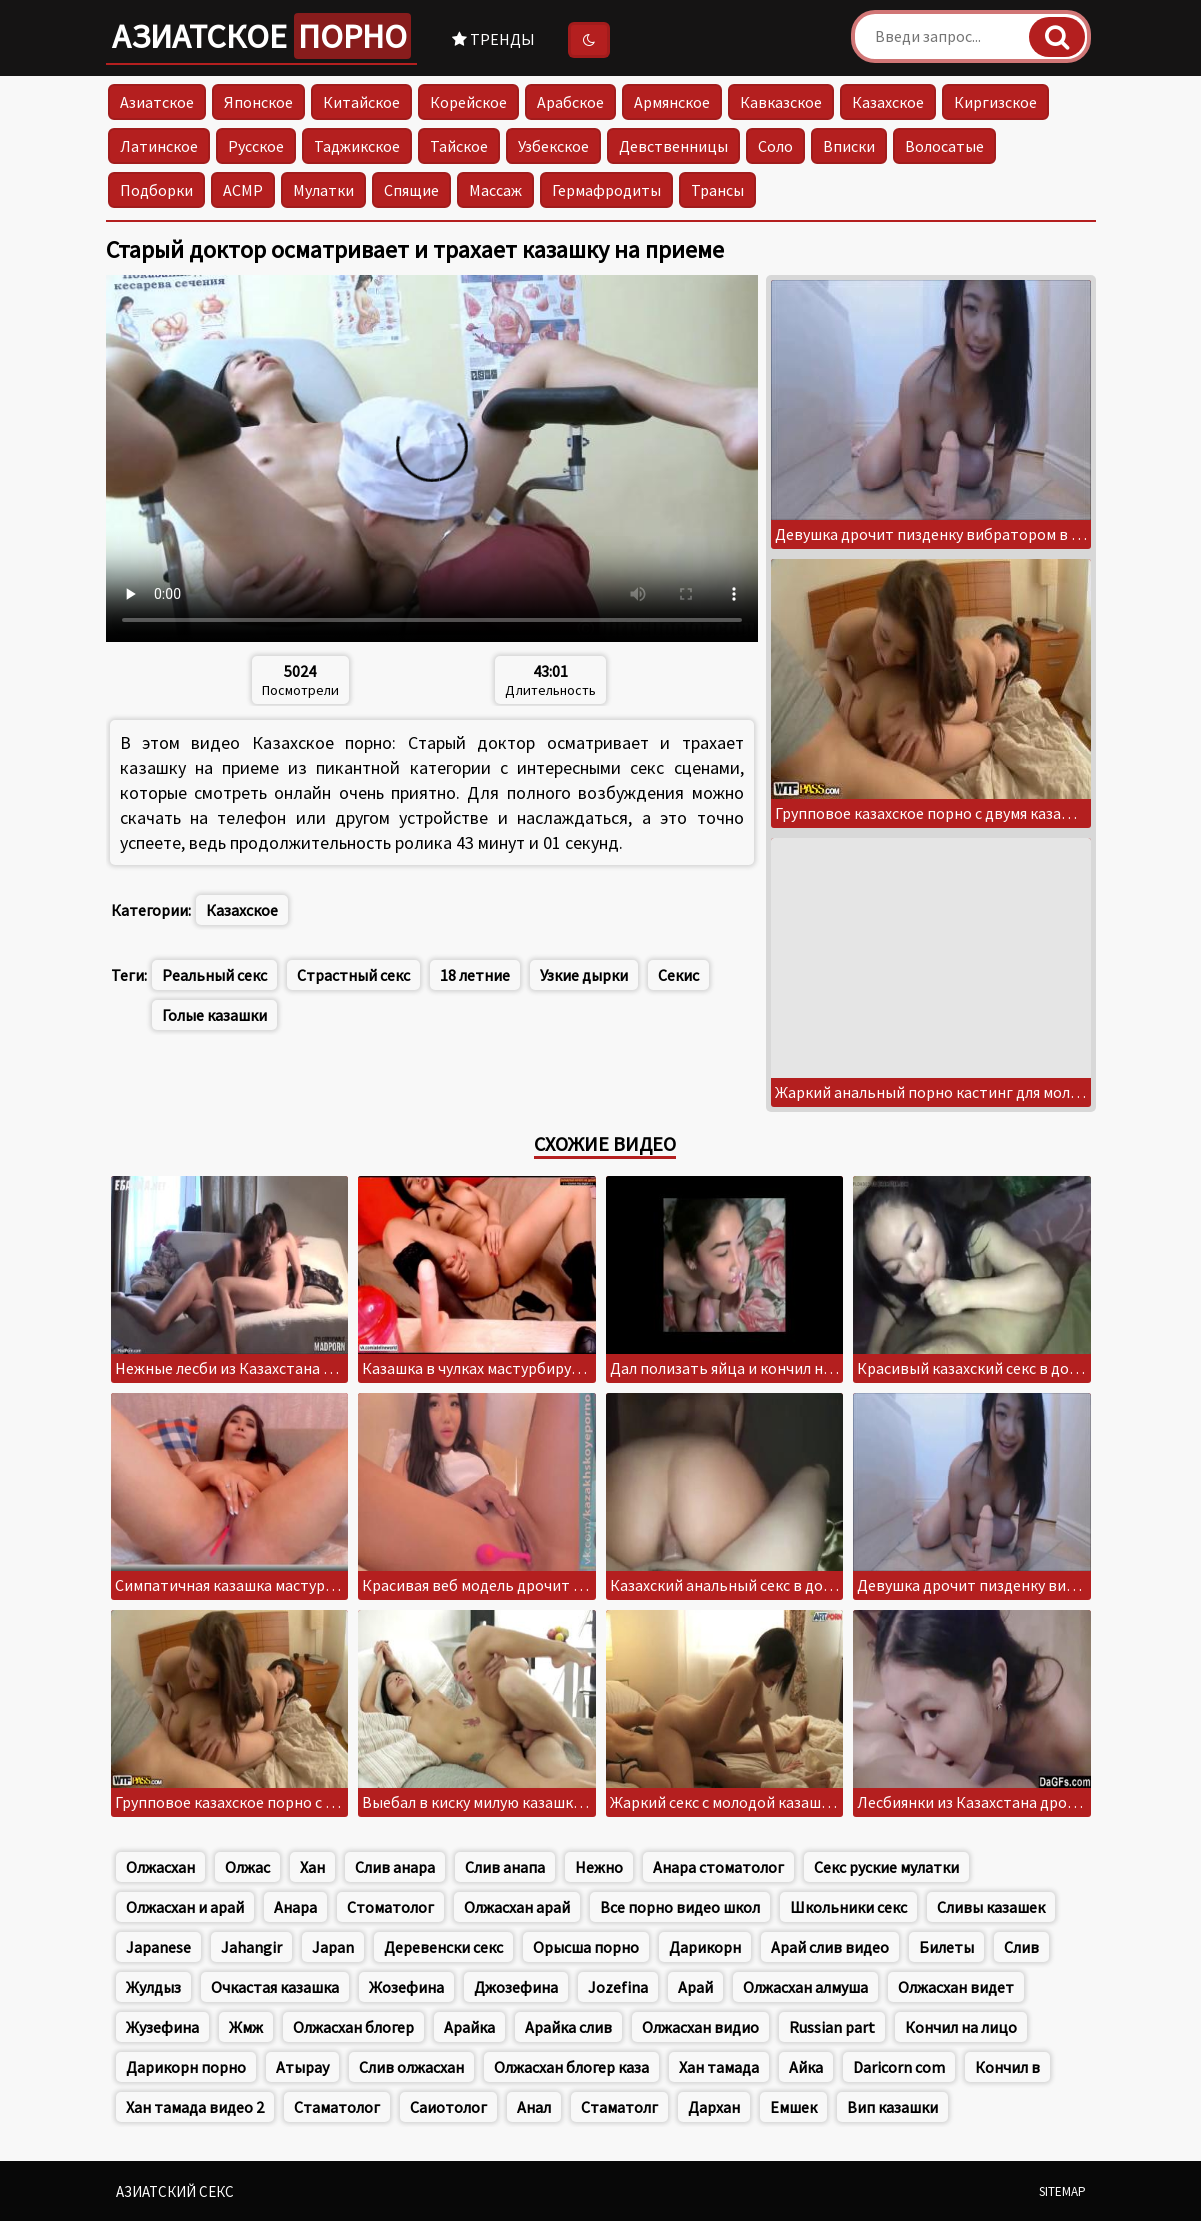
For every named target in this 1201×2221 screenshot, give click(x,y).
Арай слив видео (830, 1947)
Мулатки (323, 190)
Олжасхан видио (700, 2027)
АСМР (243, 190)
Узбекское (553, 146)
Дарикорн (705, 1947)
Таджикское (357, 146)
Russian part (832, 2027)
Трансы (717, 190)
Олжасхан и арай (185, 1907)
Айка (806, 2067)
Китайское (361, 102)
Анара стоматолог (718, 1867)
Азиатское (261, 36)
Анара (295, 1907)
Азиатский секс (175, 2191)
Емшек (793, 2107)
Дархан (714, 2107)
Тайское (459, 146)
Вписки (849, 146)
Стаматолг (619, 2107)
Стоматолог (390, 1907)
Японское (258, 102)
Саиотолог (448, 2107)
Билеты (946, 1947)
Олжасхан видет (956, 1987)
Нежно (599, 1867)
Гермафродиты (606, 190)
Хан (312, 1867)
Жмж (246, 2027)
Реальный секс (214, 975)
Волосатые (944, 146)
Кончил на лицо (961, 2027)
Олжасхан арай (517, 1907)
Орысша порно (586, 1947)
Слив (1021, 1947)
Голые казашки (214, 1015)
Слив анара (395, 1867)
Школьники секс (848, 1907)
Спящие (411, 190)
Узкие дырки (584, 975)
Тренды (493, 39)
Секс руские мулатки (886, 1867)
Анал (534, 2107)
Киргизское (995, 102)
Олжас (247, 1867)
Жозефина (406, 1987)
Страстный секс (353, 975)
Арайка (469, 2027)
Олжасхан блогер (353, 2027)
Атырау (302, 2067)
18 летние (475, 975)
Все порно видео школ (680, 1907)
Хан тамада (719, 2067)
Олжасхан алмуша (805, 1987)
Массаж (495, 190)
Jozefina (618, 1987)
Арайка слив (568, 2027)
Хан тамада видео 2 (195, 2107)
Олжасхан (160, 1867)
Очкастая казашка (275, 1987)
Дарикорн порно (186, 2067)
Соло (775, 146)
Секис (678, 975)
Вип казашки (892, 2107)
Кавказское (781, 102)
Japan (333, 1947)
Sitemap (1062, 2191)
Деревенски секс (443, 1947)
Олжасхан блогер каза (571, 2067)
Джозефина (516, 1987)
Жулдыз (153, 1987)
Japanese (158, 1947)
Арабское (570, 102)
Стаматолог (337, 2107)
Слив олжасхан (411, 2067)
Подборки (156, 190)
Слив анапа (505, 1867)
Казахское (888, 102)
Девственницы (673, 146)
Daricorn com (899, 2067)
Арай (695, 1987)
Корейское (468, 102)
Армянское (672, 102)
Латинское (159, 146)
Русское (256, 146)
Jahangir (251, 1947)
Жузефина (162, 2027)
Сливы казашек (991, 1907)
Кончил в (1007, 2067)
